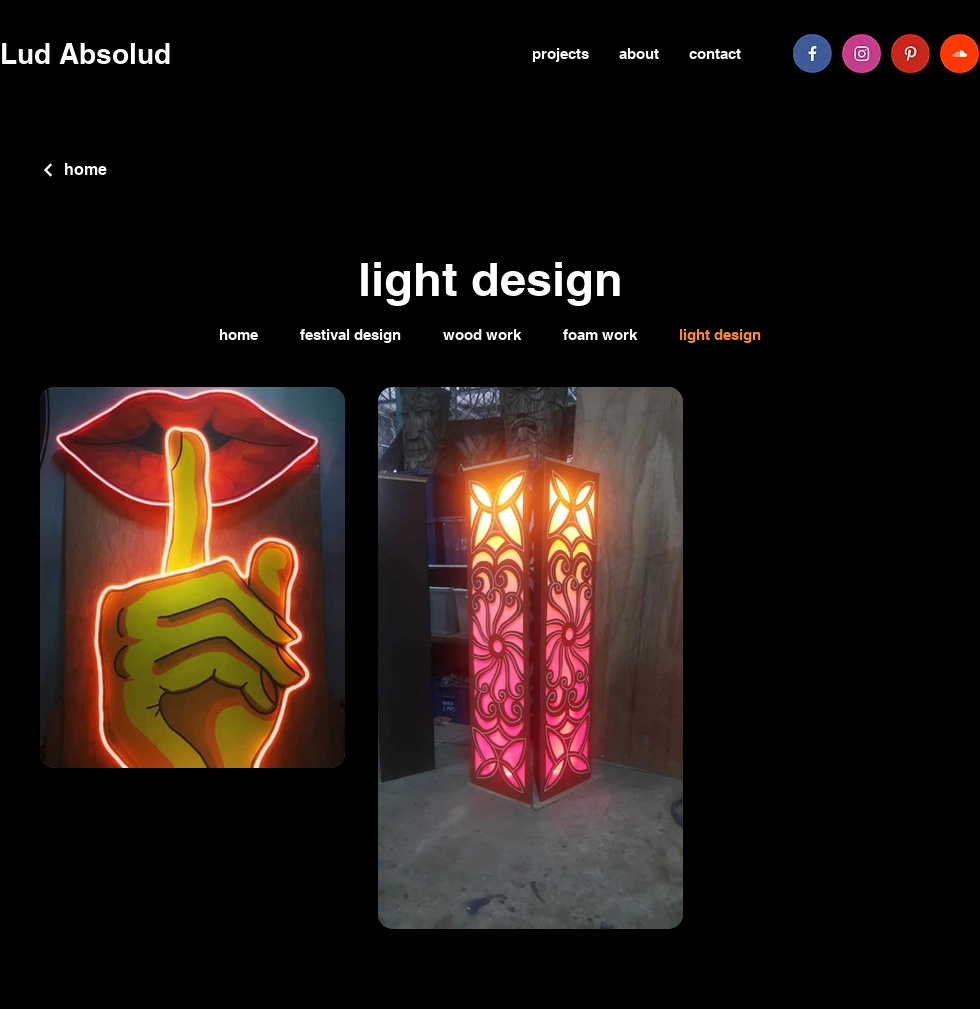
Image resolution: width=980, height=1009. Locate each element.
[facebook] (812, 53)
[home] (73, 169)
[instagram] (861, 53)
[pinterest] (910, 53)
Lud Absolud (85, 53)
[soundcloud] (959, 53)
